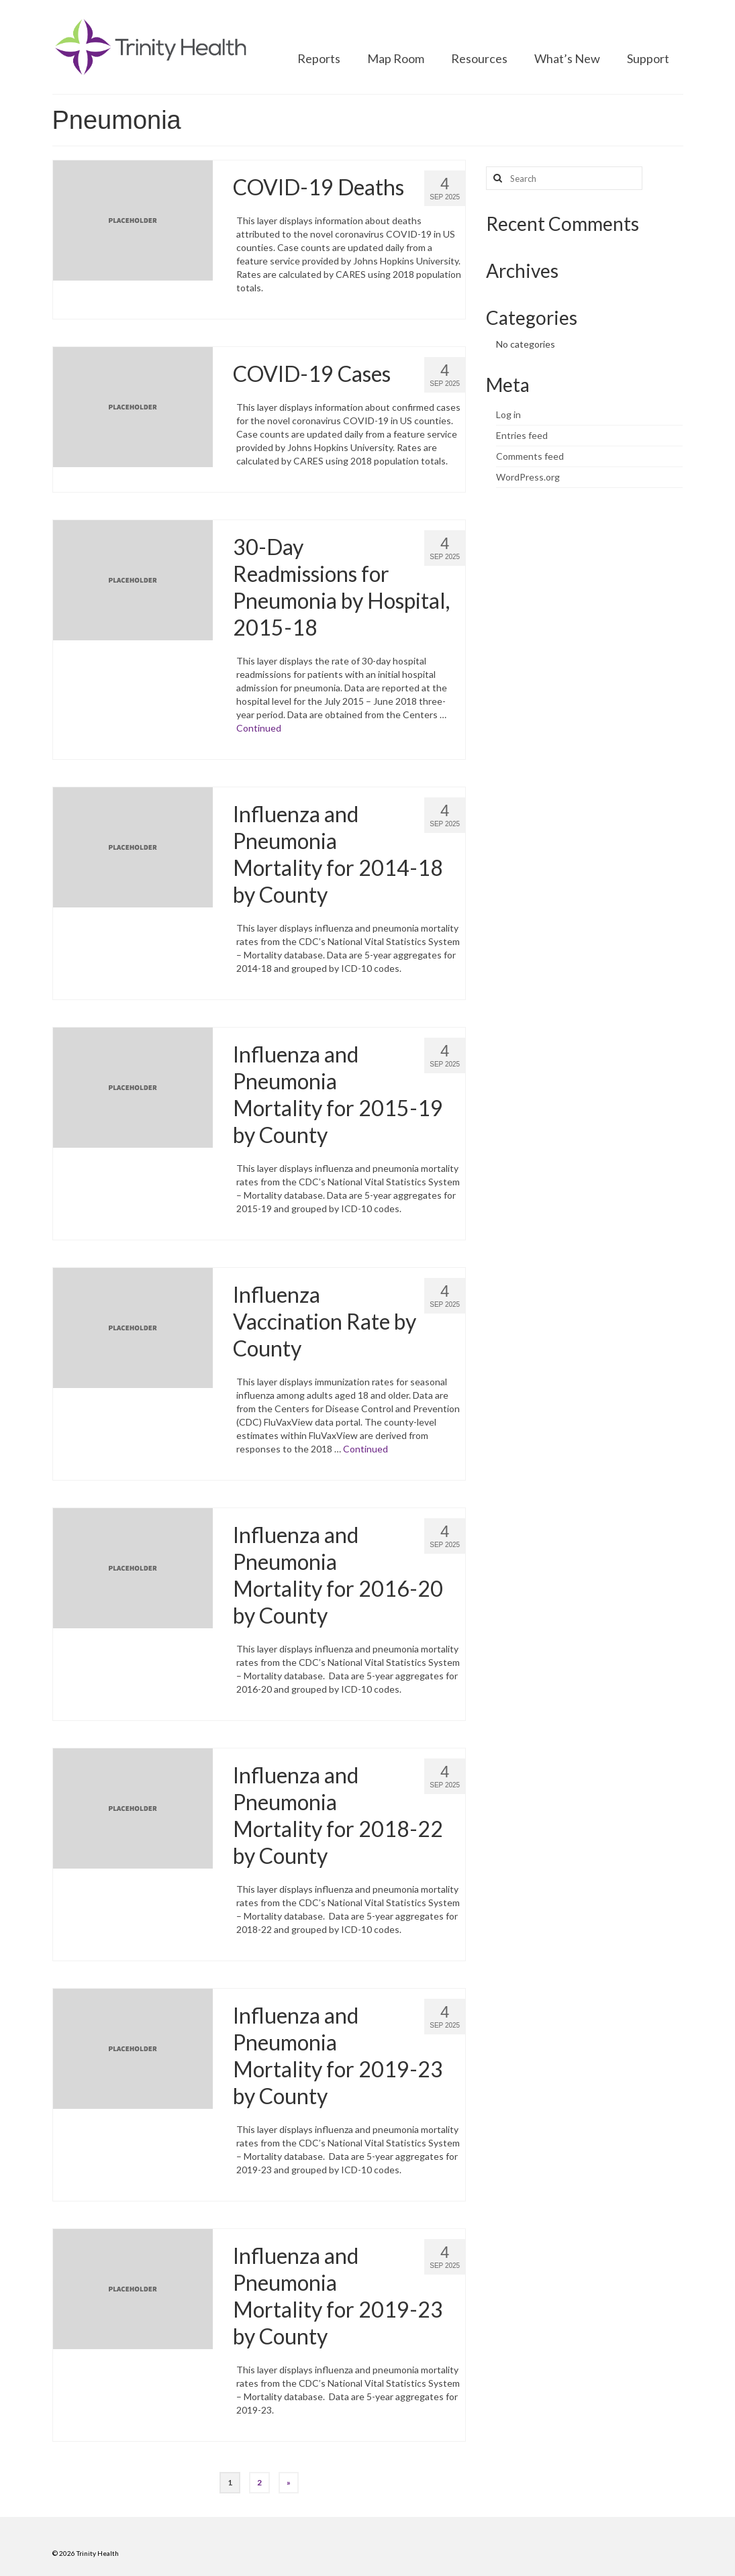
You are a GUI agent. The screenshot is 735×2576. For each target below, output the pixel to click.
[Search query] (564, 178)
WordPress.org (528, 477)
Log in (508, 414)
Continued (258, 728)
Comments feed (530, 456)
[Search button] (496, 178)
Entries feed (522, 435)
